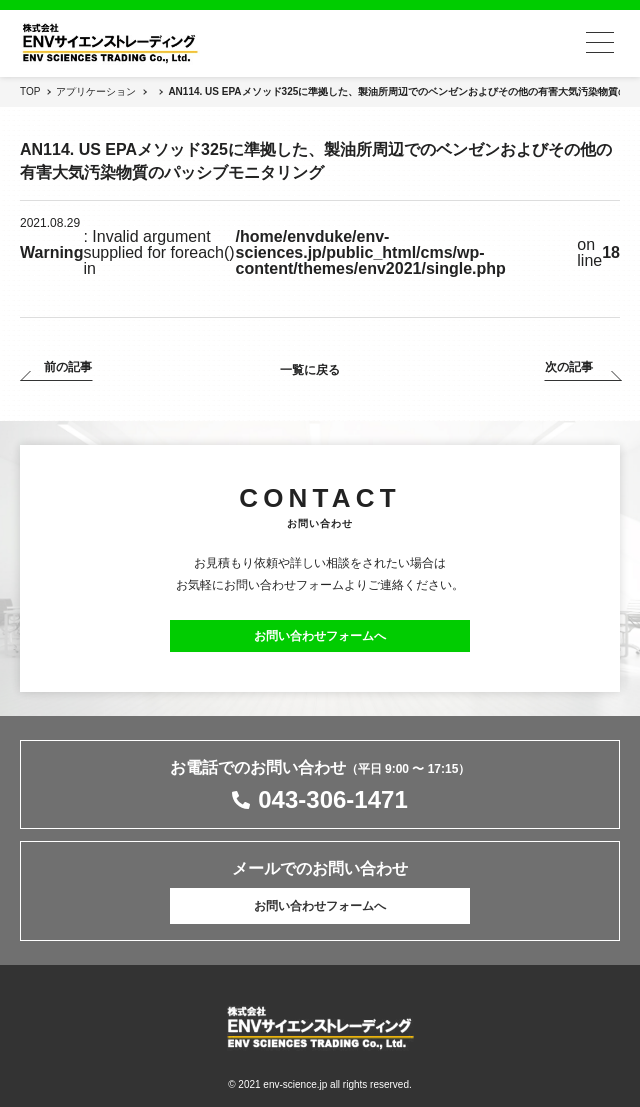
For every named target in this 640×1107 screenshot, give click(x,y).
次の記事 (569, 367)
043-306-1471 (332, 800)
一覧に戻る (310, 370)
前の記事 (68, 367)
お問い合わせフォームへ (320, 636)
